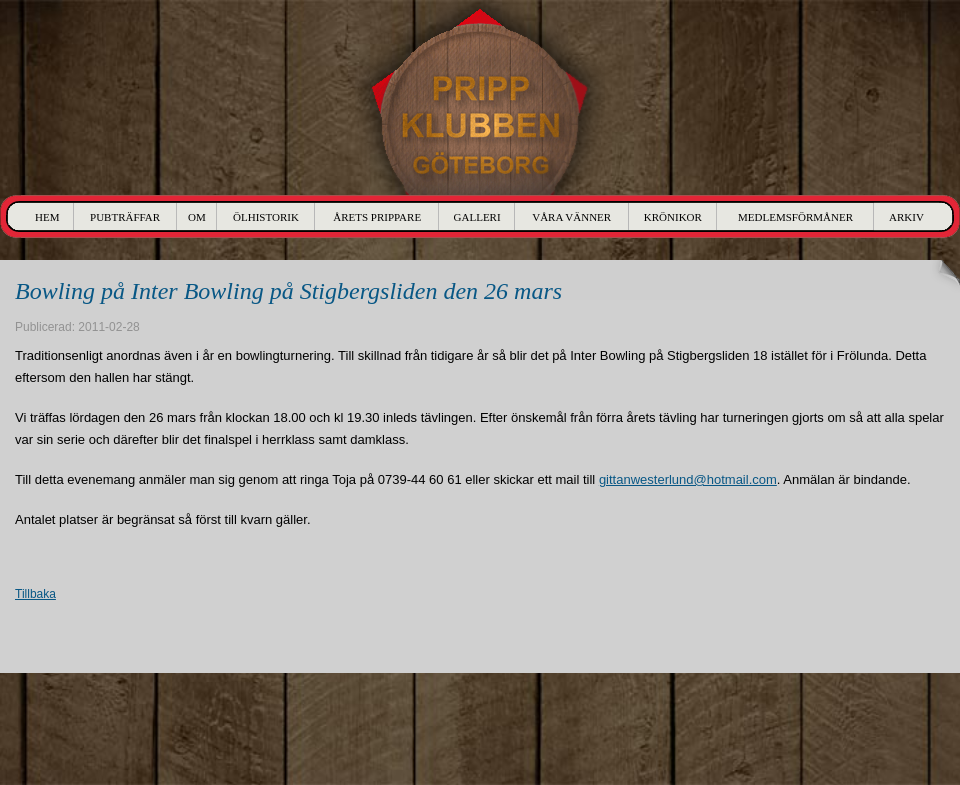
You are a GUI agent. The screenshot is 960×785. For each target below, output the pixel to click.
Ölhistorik (266, 217)
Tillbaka (35, 594)
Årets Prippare (377, 217)
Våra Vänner (571, 217)
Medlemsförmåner (795, 217)
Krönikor (673, 217)
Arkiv (906, 217)
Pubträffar (125, 217)
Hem (47, 217)
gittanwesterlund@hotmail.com (688, 479)
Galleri (477, 217)
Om (197, 217)
